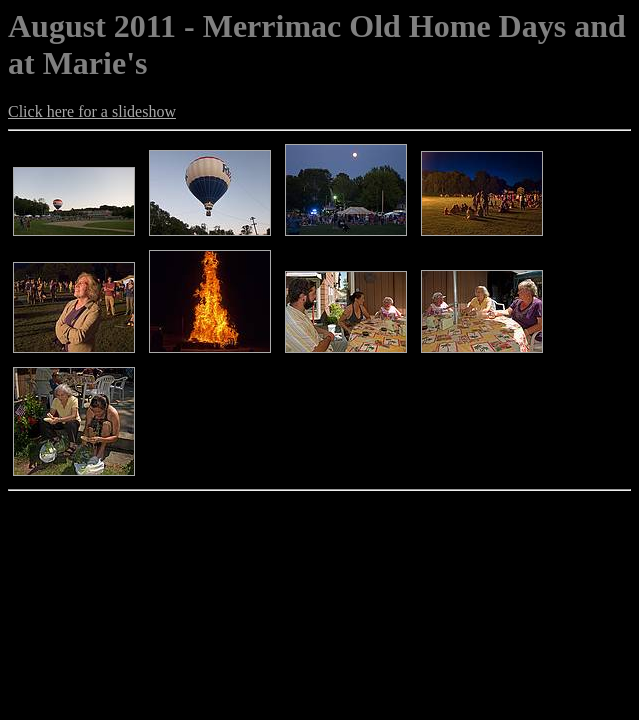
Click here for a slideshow (92, 111)
